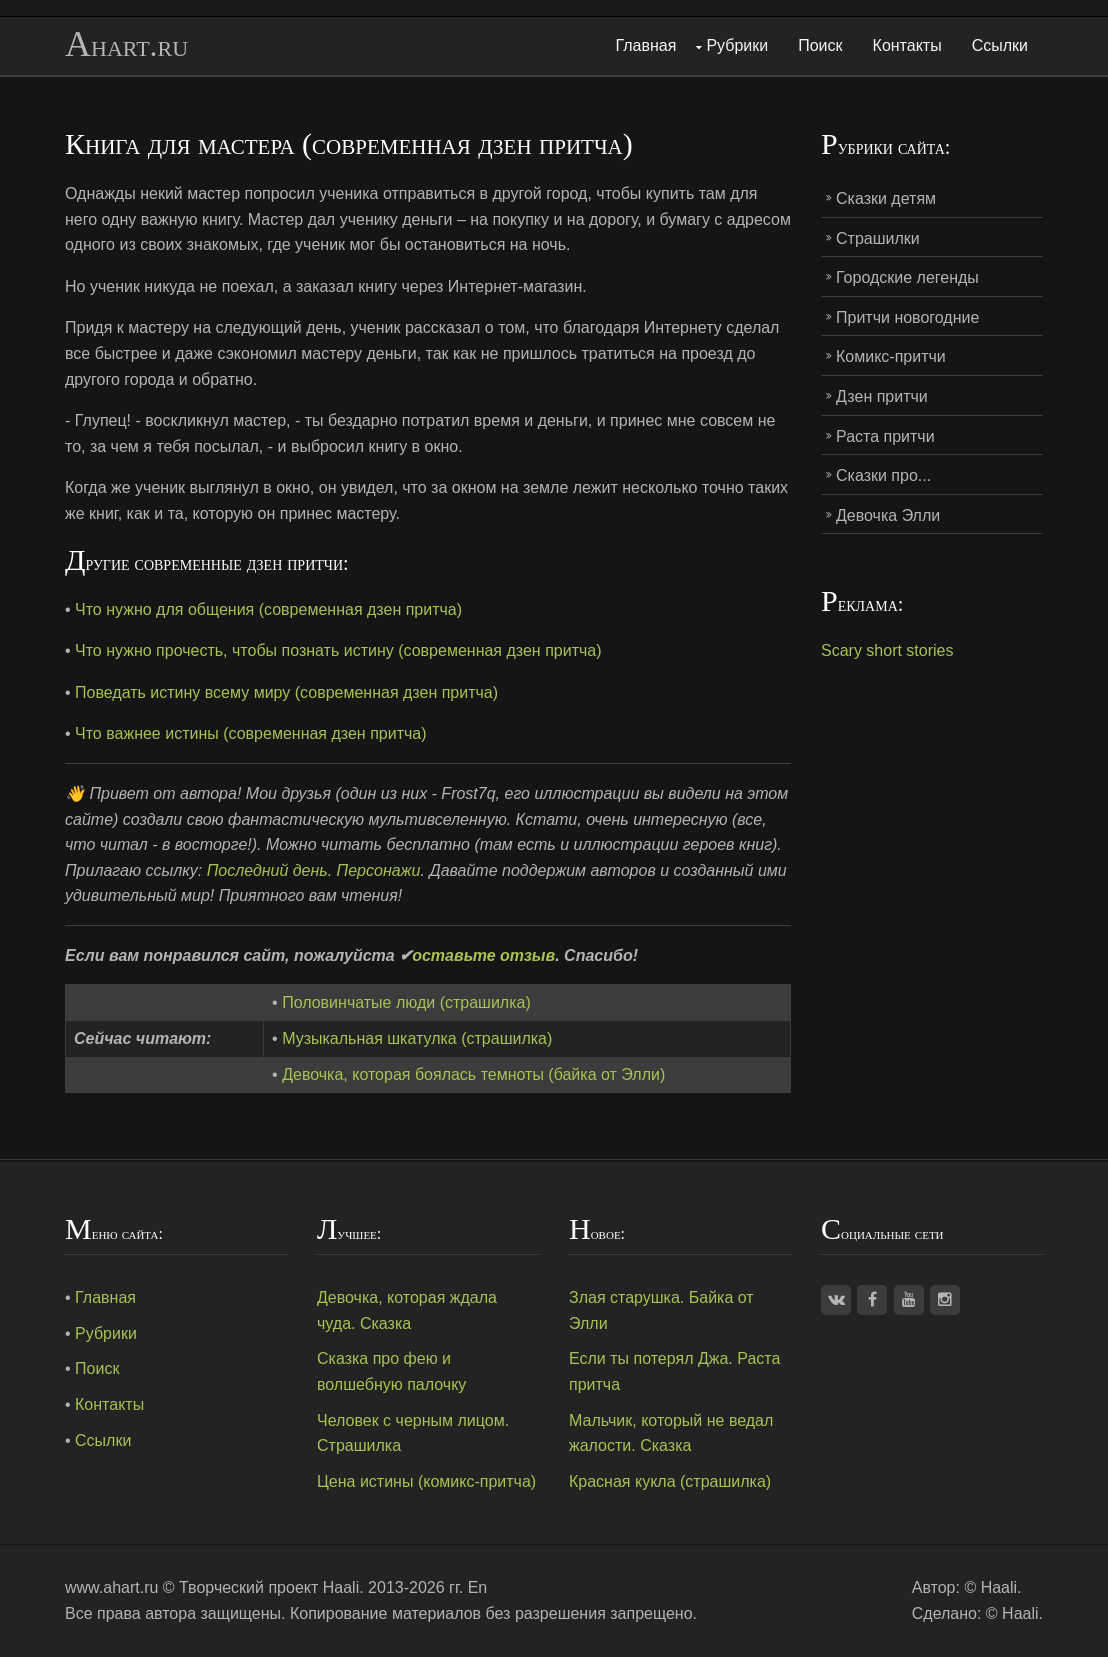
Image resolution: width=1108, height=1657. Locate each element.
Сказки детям (886, 198)
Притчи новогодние (907, 317)
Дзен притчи (882, 396)
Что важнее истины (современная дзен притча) (250, 733)
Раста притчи (885, 436)
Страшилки (878, 238)
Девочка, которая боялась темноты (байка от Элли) (473, 1074)
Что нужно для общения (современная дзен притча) (268, 609)
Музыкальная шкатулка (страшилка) (417, 1038)
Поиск (820, 45)
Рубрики (737, 45)
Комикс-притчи (891, 356)
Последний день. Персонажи (314, 870)
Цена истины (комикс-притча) (426, 1481)
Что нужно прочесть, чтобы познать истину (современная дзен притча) (338, 650)
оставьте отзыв (483, 955)
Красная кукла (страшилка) (670, 1481)
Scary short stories (887, 650)
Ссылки (1000, 45)
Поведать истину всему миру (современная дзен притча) (286, 692)
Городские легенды (907, 277)
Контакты (907, 45)
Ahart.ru (126, 45)
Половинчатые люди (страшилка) (406, 1002)
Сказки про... (883, 475)
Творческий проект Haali (269, 1587)
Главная (646, 45)
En (478, 1587)
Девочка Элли (888, 515)
